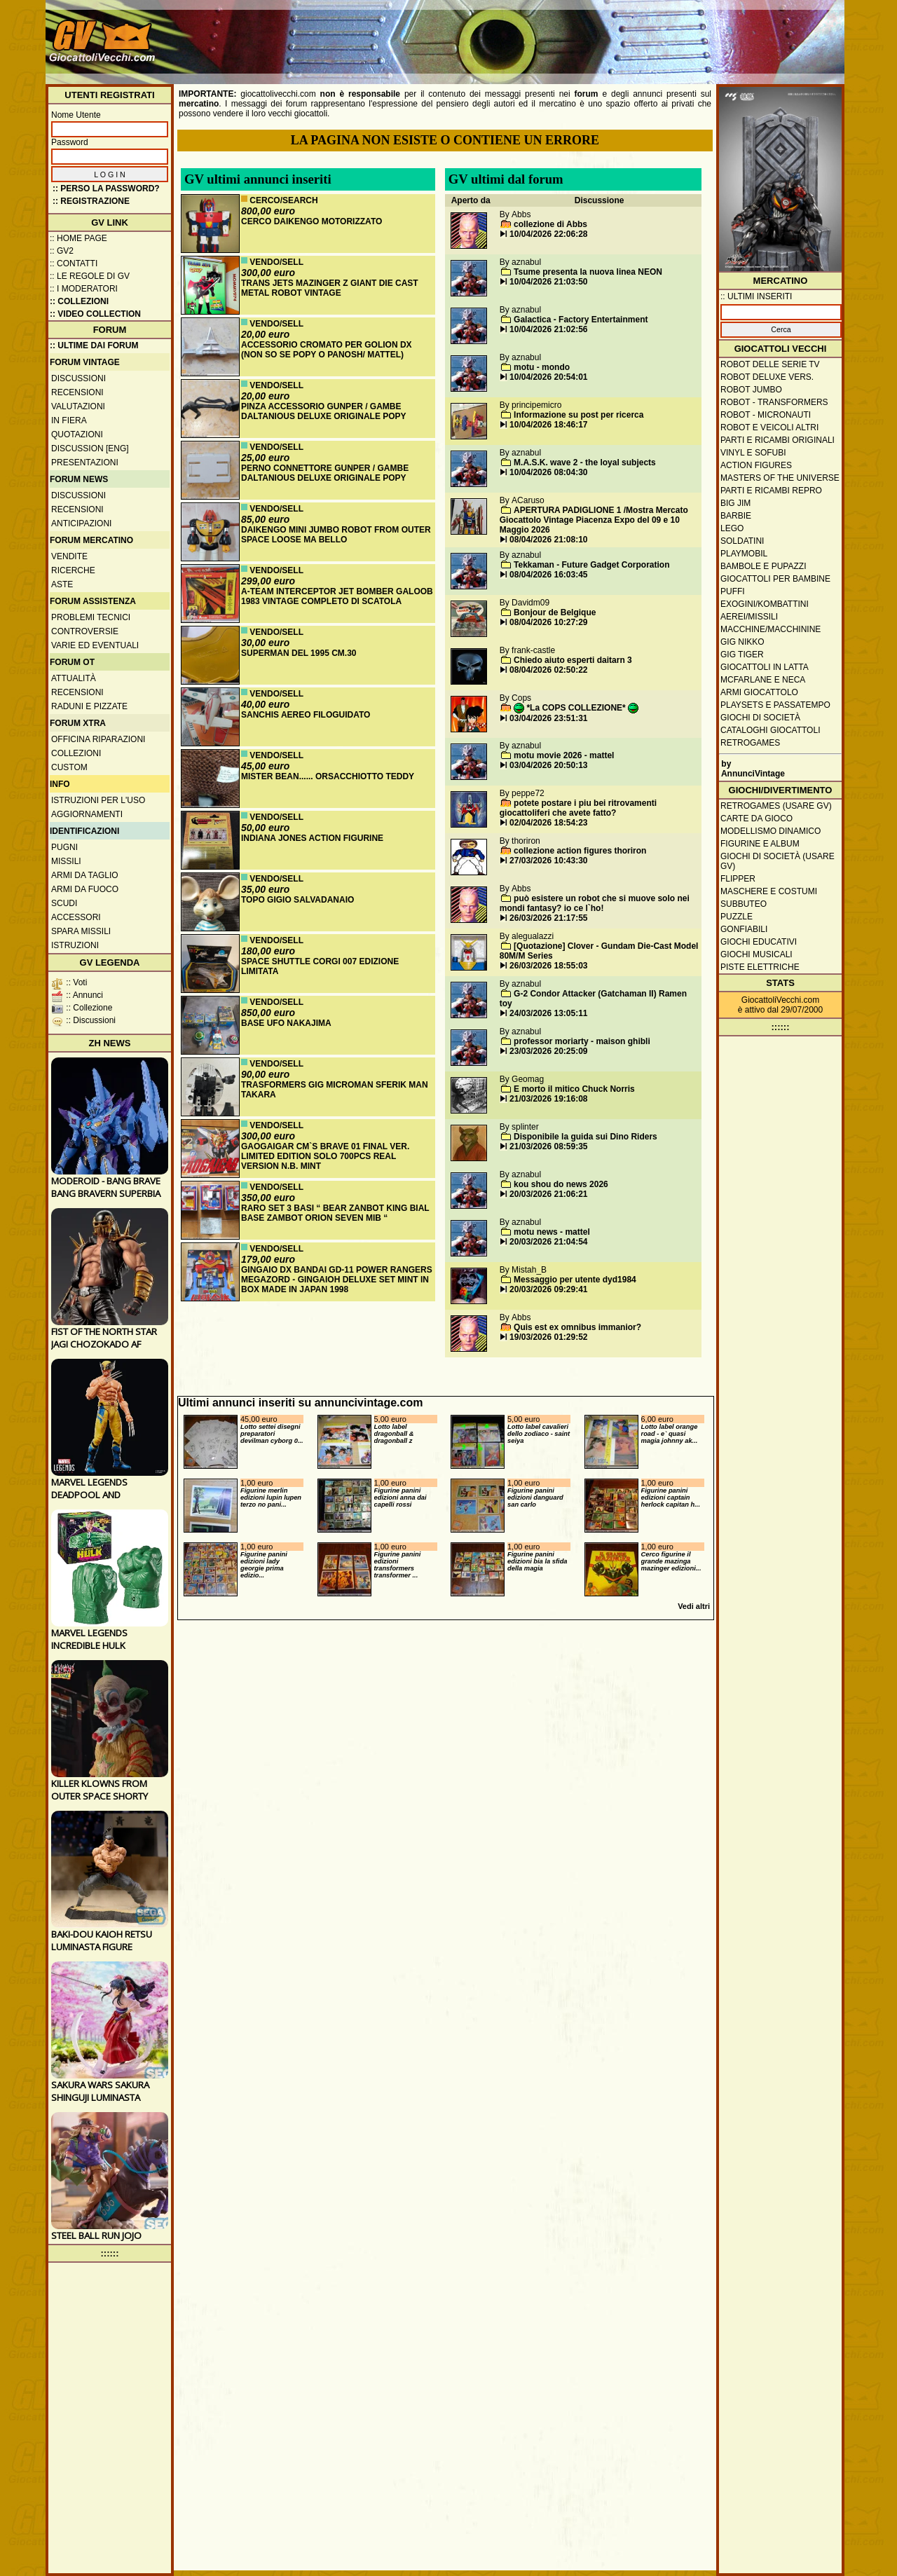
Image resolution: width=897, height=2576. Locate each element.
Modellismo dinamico (770, 831)
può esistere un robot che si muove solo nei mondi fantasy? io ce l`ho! (595, 903)
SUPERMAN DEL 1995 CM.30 (299, 653)
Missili (66, 861)
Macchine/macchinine (770, 629)
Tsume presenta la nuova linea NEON (588, 272)
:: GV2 (62, 251)
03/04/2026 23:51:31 (548, 718)
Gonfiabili (743, 929)
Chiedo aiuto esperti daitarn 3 (573, 660)
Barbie (735, 516)
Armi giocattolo (759, 692)
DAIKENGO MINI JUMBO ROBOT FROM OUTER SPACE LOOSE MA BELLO (336, 534)
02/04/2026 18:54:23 (548, 823)
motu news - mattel (552, 1232)
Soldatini (742, 541)
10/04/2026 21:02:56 (548, 329)
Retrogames (750, 743)
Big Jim (735, 503)
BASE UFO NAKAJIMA (286, 1023)
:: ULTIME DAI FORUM (94, 345)
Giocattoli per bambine (775, 579)
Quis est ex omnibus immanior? (577, 1327)
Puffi (732, 591)
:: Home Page (78, 238)
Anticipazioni (81, 523)
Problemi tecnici (90, 617)
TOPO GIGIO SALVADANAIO (297, 900)
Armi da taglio (84, 875)
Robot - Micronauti (765, 415)
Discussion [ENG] (90, 448)
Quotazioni (77, 434)
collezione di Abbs (550, 224)
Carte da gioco (756, 818)
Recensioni (77, 392)
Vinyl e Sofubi (753, 453)
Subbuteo (743, 904)
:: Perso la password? (106, 188)
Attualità (73, 678)
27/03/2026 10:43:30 (548, 860)
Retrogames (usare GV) (776, 806)
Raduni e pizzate (89, 706)
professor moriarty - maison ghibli (582, 1041)
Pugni (64, 847)
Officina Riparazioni (98, 739)
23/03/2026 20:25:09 (548, 1051)
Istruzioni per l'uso (98, 800)
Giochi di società (760, 717)
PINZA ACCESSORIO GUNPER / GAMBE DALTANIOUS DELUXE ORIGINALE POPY (323, 411)
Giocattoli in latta (764, 667)
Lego (732, 528)
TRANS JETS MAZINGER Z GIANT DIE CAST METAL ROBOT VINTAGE (329, 288)
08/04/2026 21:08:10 (548, 539)
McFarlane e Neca (762, 680)
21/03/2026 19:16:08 (548, 1099)
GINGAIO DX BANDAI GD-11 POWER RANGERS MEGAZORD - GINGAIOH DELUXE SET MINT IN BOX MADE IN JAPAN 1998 (336, 1279)
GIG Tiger (742, 654)
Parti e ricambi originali (777, 440)
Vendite (69, 556)
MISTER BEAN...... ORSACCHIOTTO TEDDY (327, 776)
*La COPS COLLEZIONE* (576, 708)
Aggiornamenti (87, 814)
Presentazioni (84, 462)
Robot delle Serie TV (770, 364)
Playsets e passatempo (775, 705)
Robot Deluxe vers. (767, 377)
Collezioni (76, 753)
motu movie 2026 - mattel (564, 755)
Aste (62, 584)
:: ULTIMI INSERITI (756, 296)
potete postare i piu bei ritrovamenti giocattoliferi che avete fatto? (578, 808)
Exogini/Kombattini (764, 604)
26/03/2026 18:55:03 (548, 966)
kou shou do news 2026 (561, 1184)
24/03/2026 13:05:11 (548, 1013)
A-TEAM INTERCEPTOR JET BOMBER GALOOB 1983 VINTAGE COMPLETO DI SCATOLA (337, 596)
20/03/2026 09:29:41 (548, 1289)
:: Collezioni (79, 301)
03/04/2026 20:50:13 (548, 765)
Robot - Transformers (774, 402)
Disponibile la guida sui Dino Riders (585, 1137)
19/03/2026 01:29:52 (548, 1337)
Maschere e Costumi (768, 891)
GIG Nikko (742, 642)
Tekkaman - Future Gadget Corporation (591, 565)
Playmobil (743, 554)
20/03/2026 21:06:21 (548, 1194)
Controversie (84, 631)
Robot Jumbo (751, 390)
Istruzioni (75, 945)
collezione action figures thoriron (580, 851)
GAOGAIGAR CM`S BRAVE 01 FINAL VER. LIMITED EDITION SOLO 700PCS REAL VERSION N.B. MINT (325, 1156)
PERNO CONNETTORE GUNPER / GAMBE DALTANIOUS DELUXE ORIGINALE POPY (325, 473)
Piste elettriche (760, 967)
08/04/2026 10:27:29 (548, 622)
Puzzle (736, 917)
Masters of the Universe (780, 478)
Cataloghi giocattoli (770, 730)
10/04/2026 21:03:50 (548, 282)
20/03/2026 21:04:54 (548, 1242)
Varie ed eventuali (95, 645)
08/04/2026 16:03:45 (548, 575)
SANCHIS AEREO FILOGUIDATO (305, 715)
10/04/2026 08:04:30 (548, 472)
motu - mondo (542, 367)
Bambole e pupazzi (763, 566)
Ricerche (73, 570)
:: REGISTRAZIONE (91, 201)
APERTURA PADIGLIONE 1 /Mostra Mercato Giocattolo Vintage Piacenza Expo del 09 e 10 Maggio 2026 (594, 520)
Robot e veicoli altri (769, 427)
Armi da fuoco (84, 889)
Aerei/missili (749, 617)
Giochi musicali (756, 954)
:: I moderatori (84, 289)
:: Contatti (73, 263)
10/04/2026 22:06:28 (548, 234)
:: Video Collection (95, 314)
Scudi (64, 903)
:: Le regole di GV (90, 276)
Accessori (76, 917)
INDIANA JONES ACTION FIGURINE (312, 838)
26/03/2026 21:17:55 (548, 918)
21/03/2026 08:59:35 (548, 1146)
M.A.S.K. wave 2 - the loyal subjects (585, 462)
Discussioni (78, 378)
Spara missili (81, 931)
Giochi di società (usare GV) (777, 861)
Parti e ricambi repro (771, 490)
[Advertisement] (586, 35)
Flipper (737, 879)
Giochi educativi (758, 942)
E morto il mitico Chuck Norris (574, 1089)
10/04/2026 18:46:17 (548, 425)
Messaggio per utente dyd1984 (575, 1279)
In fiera (69, 420)
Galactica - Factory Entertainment (581, 319)
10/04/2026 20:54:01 (548, 377)
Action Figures (756, 465)
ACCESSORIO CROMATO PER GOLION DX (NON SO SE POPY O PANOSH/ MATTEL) (326, 349)
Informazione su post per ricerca (578, 415)
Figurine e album (760, 844)
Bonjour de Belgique (555, 612)
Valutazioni (78, 406)
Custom (69, 767)
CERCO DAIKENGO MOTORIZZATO (311, 221)
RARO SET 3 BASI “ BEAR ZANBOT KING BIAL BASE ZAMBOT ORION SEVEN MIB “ (335, 1213)
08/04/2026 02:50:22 (548, 670)
